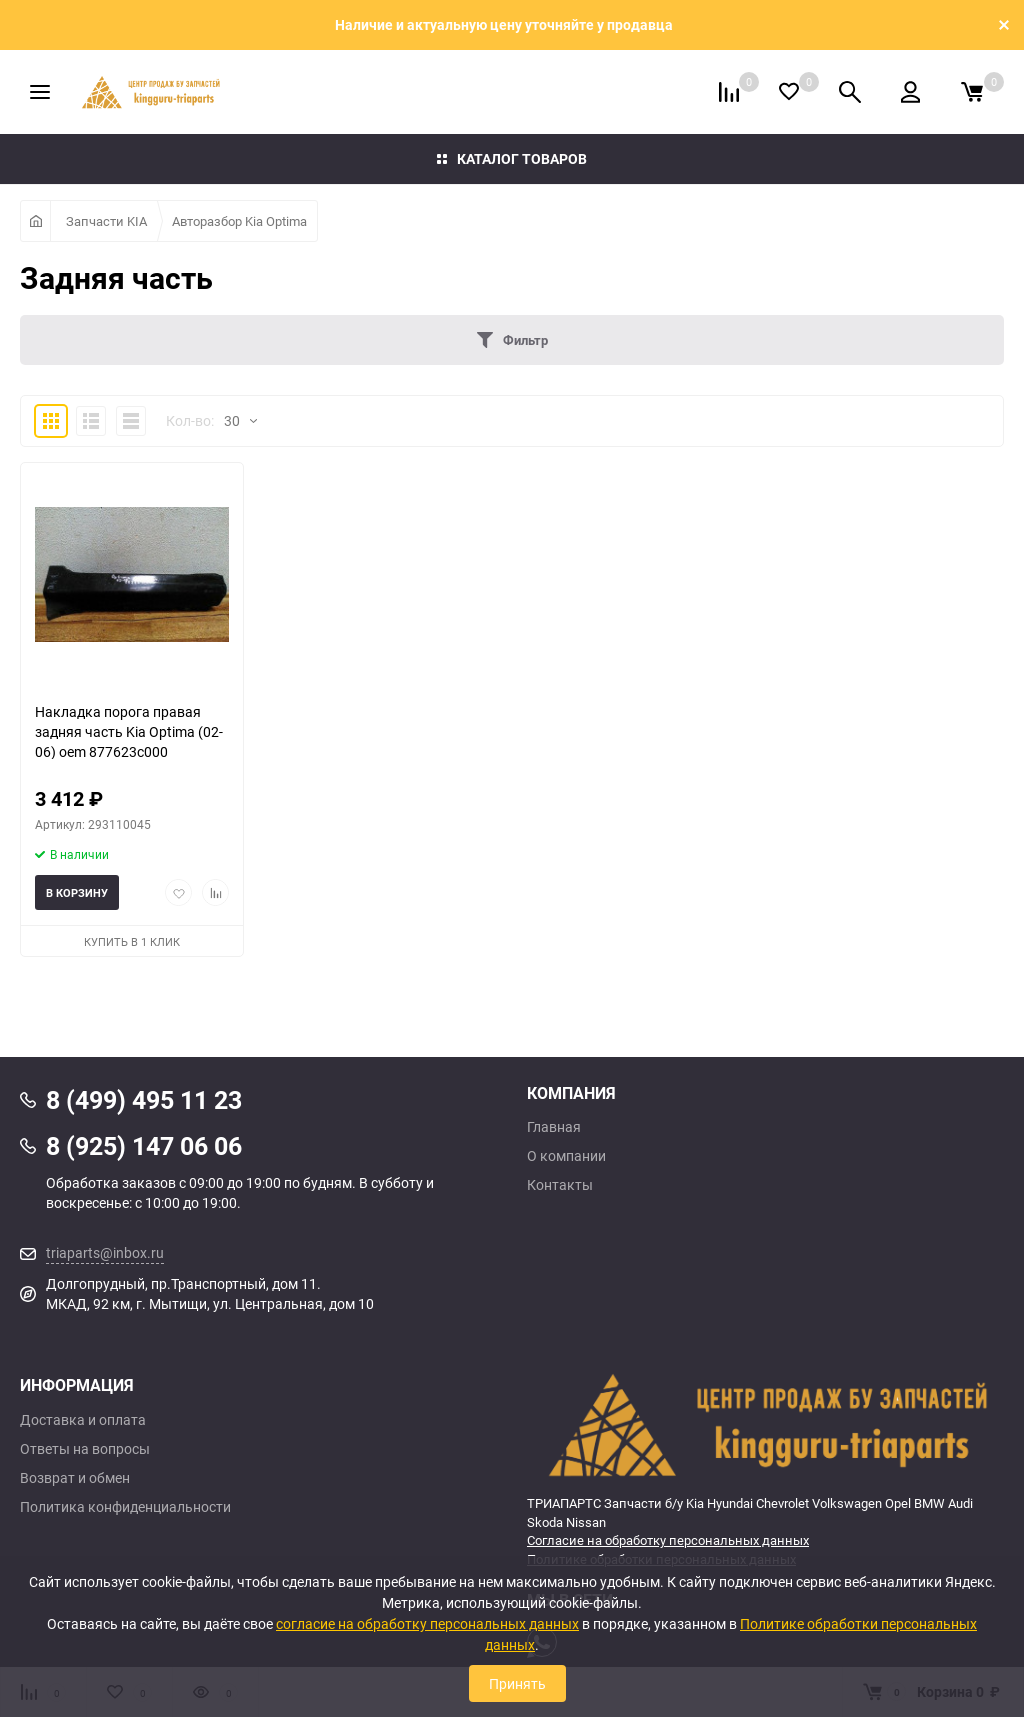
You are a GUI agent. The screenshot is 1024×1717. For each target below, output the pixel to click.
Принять (517, 1683)
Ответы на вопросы (85, 1449)
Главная (554, 1127)
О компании (566, 1156)
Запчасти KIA (106, 221)
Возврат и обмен (75, 1478)
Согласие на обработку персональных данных (668, 1540)
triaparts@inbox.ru (105, 1252)
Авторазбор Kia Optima (239, 221)
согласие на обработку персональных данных (427, 1623)
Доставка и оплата (83, 1420)
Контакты (560, 1185)
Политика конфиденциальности (125, 1507)
